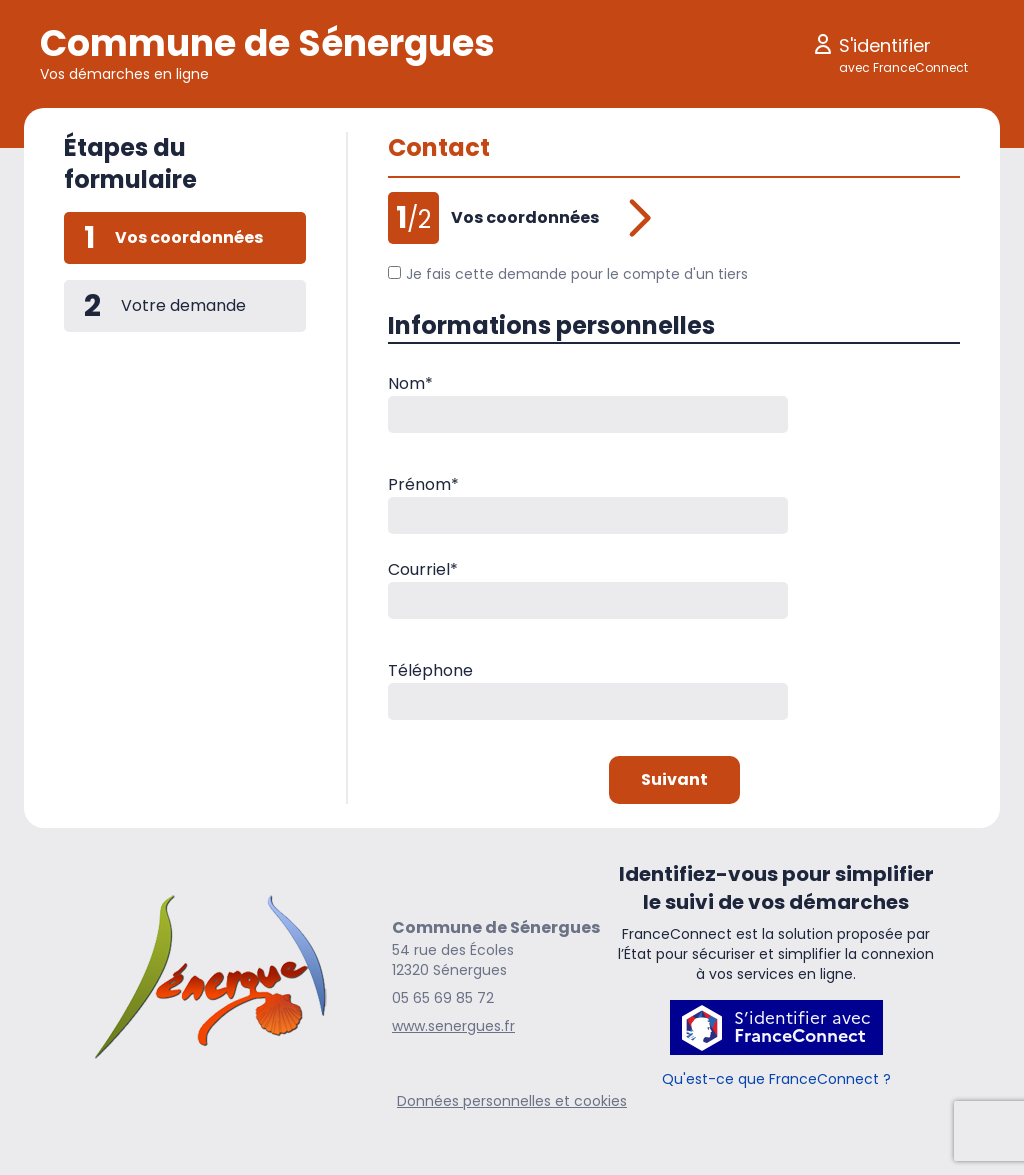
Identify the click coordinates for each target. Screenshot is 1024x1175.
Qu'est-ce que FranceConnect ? (776, 1079)
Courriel (423, 569)
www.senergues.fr (453, 1026)
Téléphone (430, 670)
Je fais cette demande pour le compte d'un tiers (568, 274)
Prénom (423, 484)
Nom (410, 383)
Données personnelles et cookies (512, 1101)
